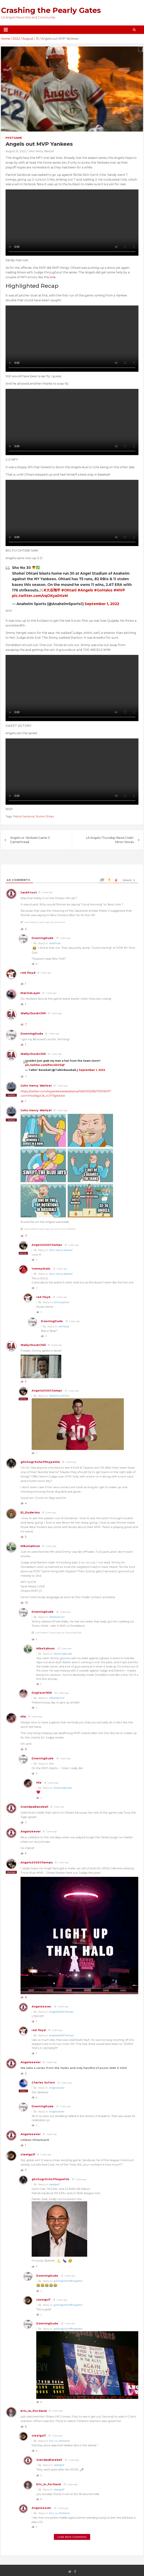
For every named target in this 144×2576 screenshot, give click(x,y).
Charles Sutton (43, 2082)
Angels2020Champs (47, 1244)
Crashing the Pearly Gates (51, 10)
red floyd (28, 972)
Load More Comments (72, 2536)
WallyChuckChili (33, 1013)
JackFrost (29, 892)
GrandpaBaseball (34, 1806)
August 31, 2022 (16, 151)
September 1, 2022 (102, 604)
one (53, 277)
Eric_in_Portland (34, 2411)
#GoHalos (103, 590)
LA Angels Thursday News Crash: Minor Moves (110, 840)
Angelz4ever (31, 1831)
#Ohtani (69, 590)
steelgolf (28, 2154)
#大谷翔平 (51, 590)
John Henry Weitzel (41, 151)
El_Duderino (30, 1512)
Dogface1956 (42, 1692)
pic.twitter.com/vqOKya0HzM (40, 596)
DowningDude (43, 938)
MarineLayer (31, 993)
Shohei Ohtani (45, 816)
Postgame (14, 137)
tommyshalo (41, 1268)
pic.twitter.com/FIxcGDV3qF (45, 1065)
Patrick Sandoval (23, 816)
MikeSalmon (30, 1546)
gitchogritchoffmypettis (40, 1462)
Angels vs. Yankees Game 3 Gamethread (30, 840)
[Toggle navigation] (6, 29)
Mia (23, 1716)
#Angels (85, 590)
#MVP (119, 590)
